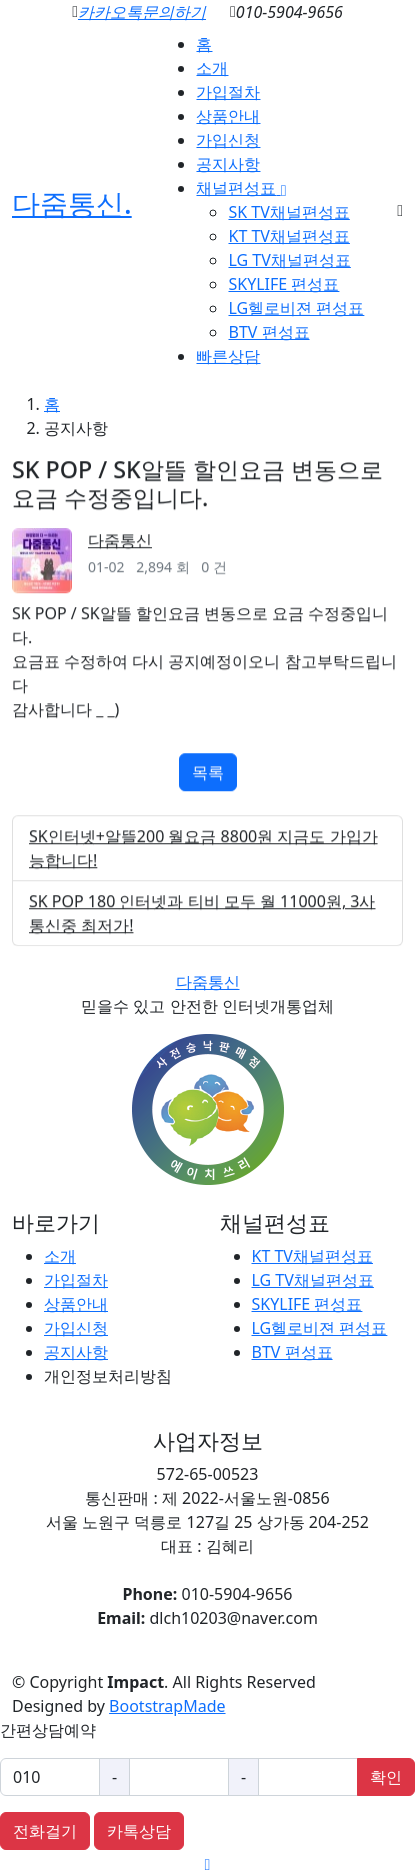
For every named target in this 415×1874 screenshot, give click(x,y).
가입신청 (228, 140)
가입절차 (228, 92)
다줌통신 (120, 550)
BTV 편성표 (268, 332)
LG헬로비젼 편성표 (296, 308)
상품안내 (228, 116)
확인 (386, 1777)
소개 (212, 68)
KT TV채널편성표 (288, 236)
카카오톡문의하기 (142, 12)
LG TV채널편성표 (289, 260)
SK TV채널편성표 (288, 212)
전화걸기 (45, 1831)
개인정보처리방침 (108, 1376)
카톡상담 (139, 1831)
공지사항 (228, 164)
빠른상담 (228, 356)
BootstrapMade (167, 1706)
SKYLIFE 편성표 (283, 284)
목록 (208, 782)
